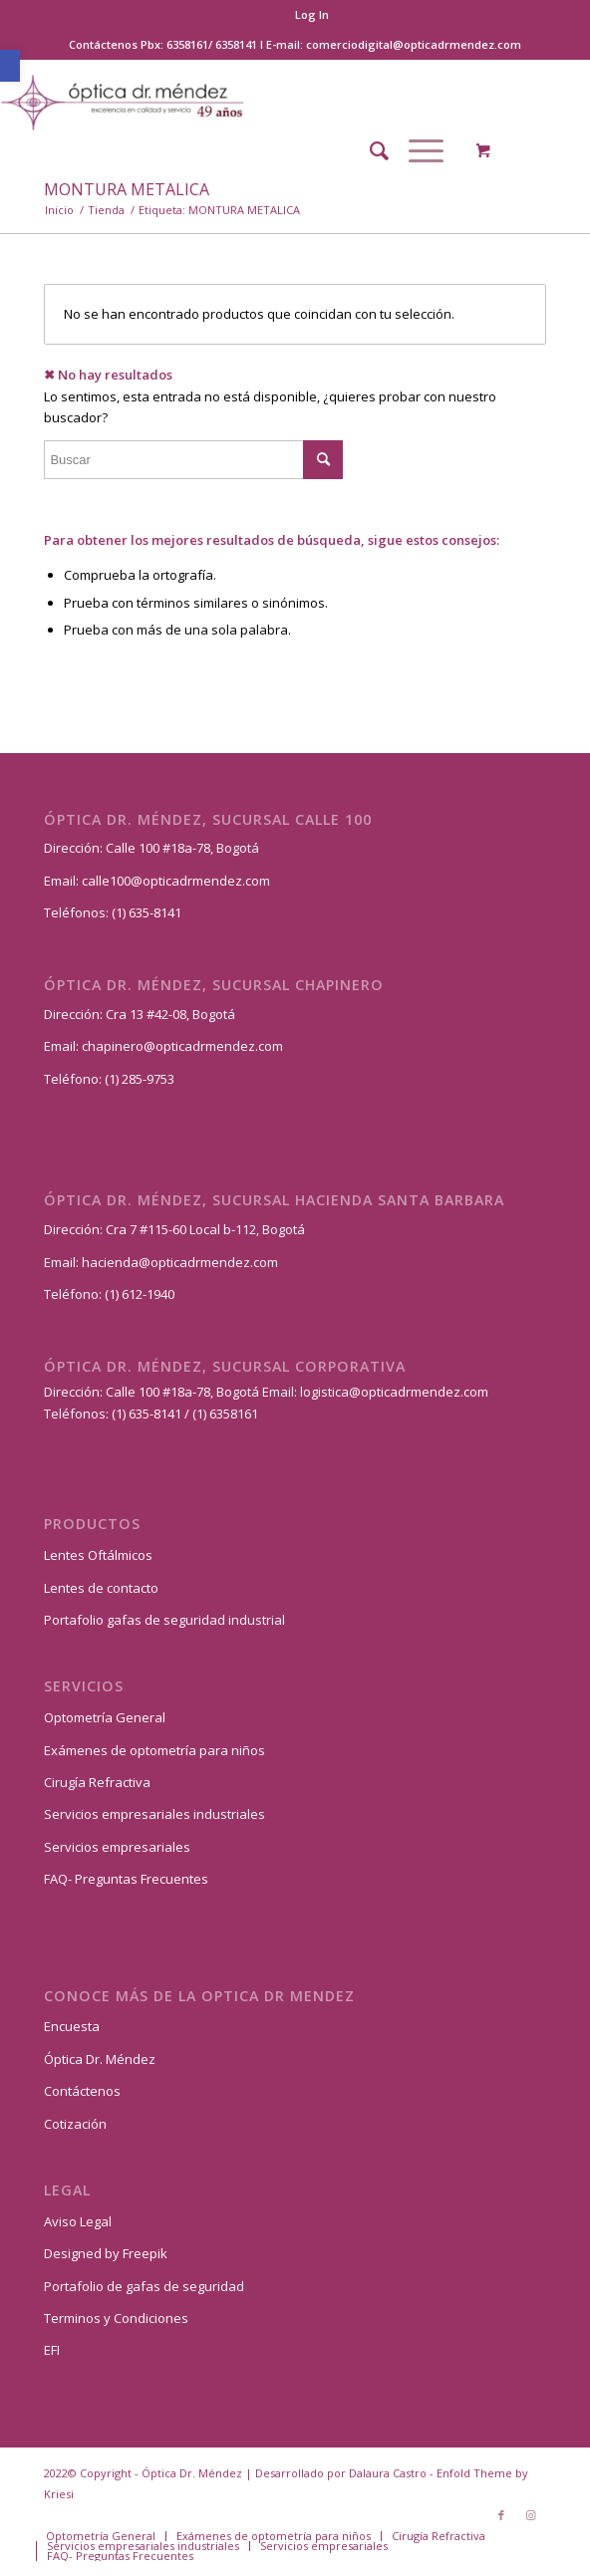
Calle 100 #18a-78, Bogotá (182, 848)
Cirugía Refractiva (97, 1782)
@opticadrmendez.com (200, 881)
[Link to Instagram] (531, 2515)
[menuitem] (312, 15)
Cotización (75, 2124)
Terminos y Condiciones (116, 2318)
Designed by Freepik (105, 2253)
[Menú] (416, 150)
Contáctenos (82, 2091)
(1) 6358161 (223, 1413)
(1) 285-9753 (139, 1079)
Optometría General (104, 1717)
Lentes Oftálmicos (98, 1555)
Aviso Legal (78, 2221)
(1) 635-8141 (146, 912)
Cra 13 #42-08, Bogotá (170, 1014)
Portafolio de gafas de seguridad (144, 2286)
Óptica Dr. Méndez (99, 2059)
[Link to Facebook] (501, 2515)
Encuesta (72, 2026)
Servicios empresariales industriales (154, 1814)
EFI (52, 2350)
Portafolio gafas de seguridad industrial (164, 1620)
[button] (10, 66)
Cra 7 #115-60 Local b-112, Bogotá (205, 1229)
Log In (312, 14)
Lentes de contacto (101, 1588)
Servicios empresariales (117, 1847)
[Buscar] (369, 150)
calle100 (106, 881)
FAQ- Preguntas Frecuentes (126, 1879)
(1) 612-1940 (139, 1294)
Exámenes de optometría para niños (154, 1750)
